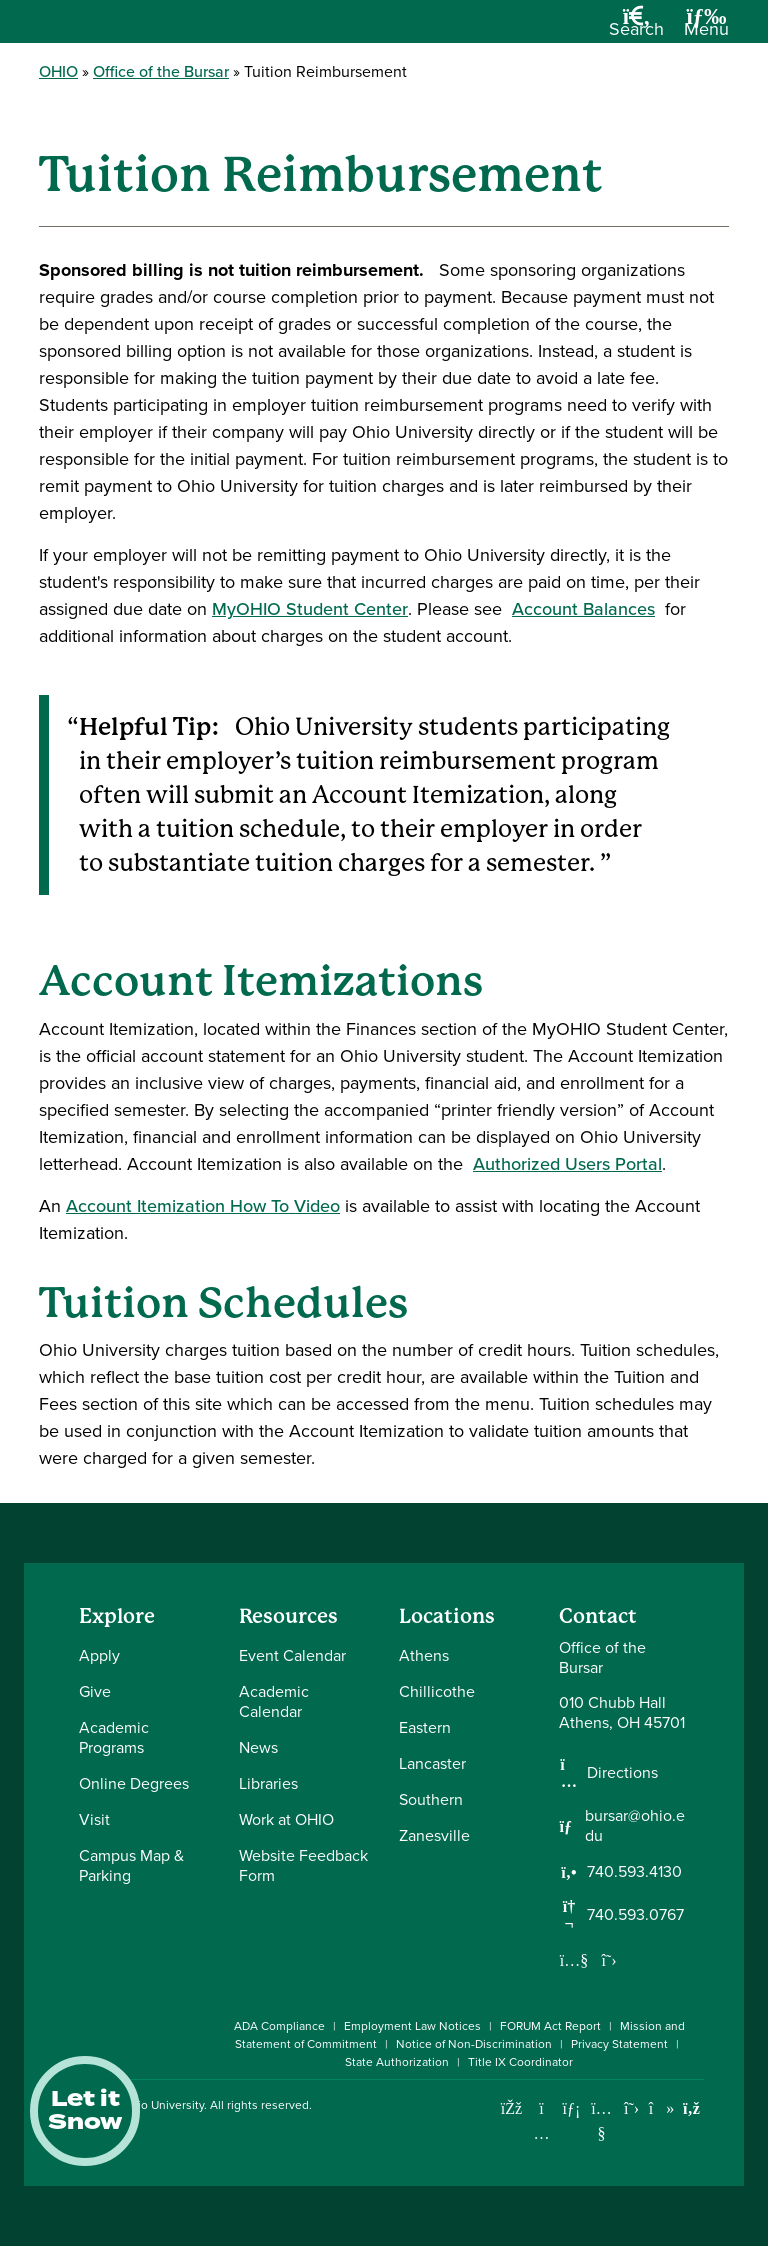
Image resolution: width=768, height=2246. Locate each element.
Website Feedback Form (303, 1865)
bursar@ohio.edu (635, 1826)
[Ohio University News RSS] (691, 2108)
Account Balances (583, 609)
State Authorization (397, 2062)
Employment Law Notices (412, 2026)
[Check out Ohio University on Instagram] (541, 2133)
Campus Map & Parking (131, 1865)
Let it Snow (85, 2111)
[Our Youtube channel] (574, 1960)
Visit (94, 1819)
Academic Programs (114, 1737)
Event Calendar (292, 1655)
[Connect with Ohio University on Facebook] (511, 2108)
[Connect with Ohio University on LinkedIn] (571, 2108)
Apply (99, 1655)
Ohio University (163, 2105)
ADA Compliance (279, 2026)
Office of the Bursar (161, 71)
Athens (424, 1655)
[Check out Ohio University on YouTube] (601, 2121)
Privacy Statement (619, 2044)
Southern (431, 1799)
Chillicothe (437, 1691)
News (258, 1747)
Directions (622, 1773)
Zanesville (434, 1835)
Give (95, 1691)
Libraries (268, 1783)
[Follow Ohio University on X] (631, 2108)
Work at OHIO (286, 1819)
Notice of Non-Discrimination (474, 2044)
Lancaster (432, 1763)
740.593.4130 (634, 1872)
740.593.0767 (635, 1915)
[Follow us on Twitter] (609, 1960)
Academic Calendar (274, 1701)
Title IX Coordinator (520, 2062)
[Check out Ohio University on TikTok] (661, 2108)
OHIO (58, 71)
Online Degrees (134, 1783)
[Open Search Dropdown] (636, 29)
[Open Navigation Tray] (706, 29)
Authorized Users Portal (567, 1164)
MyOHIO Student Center (310, 609)
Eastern (425, 1727)
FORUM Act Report (550, 2026)
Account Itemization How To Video (203, 1206)
